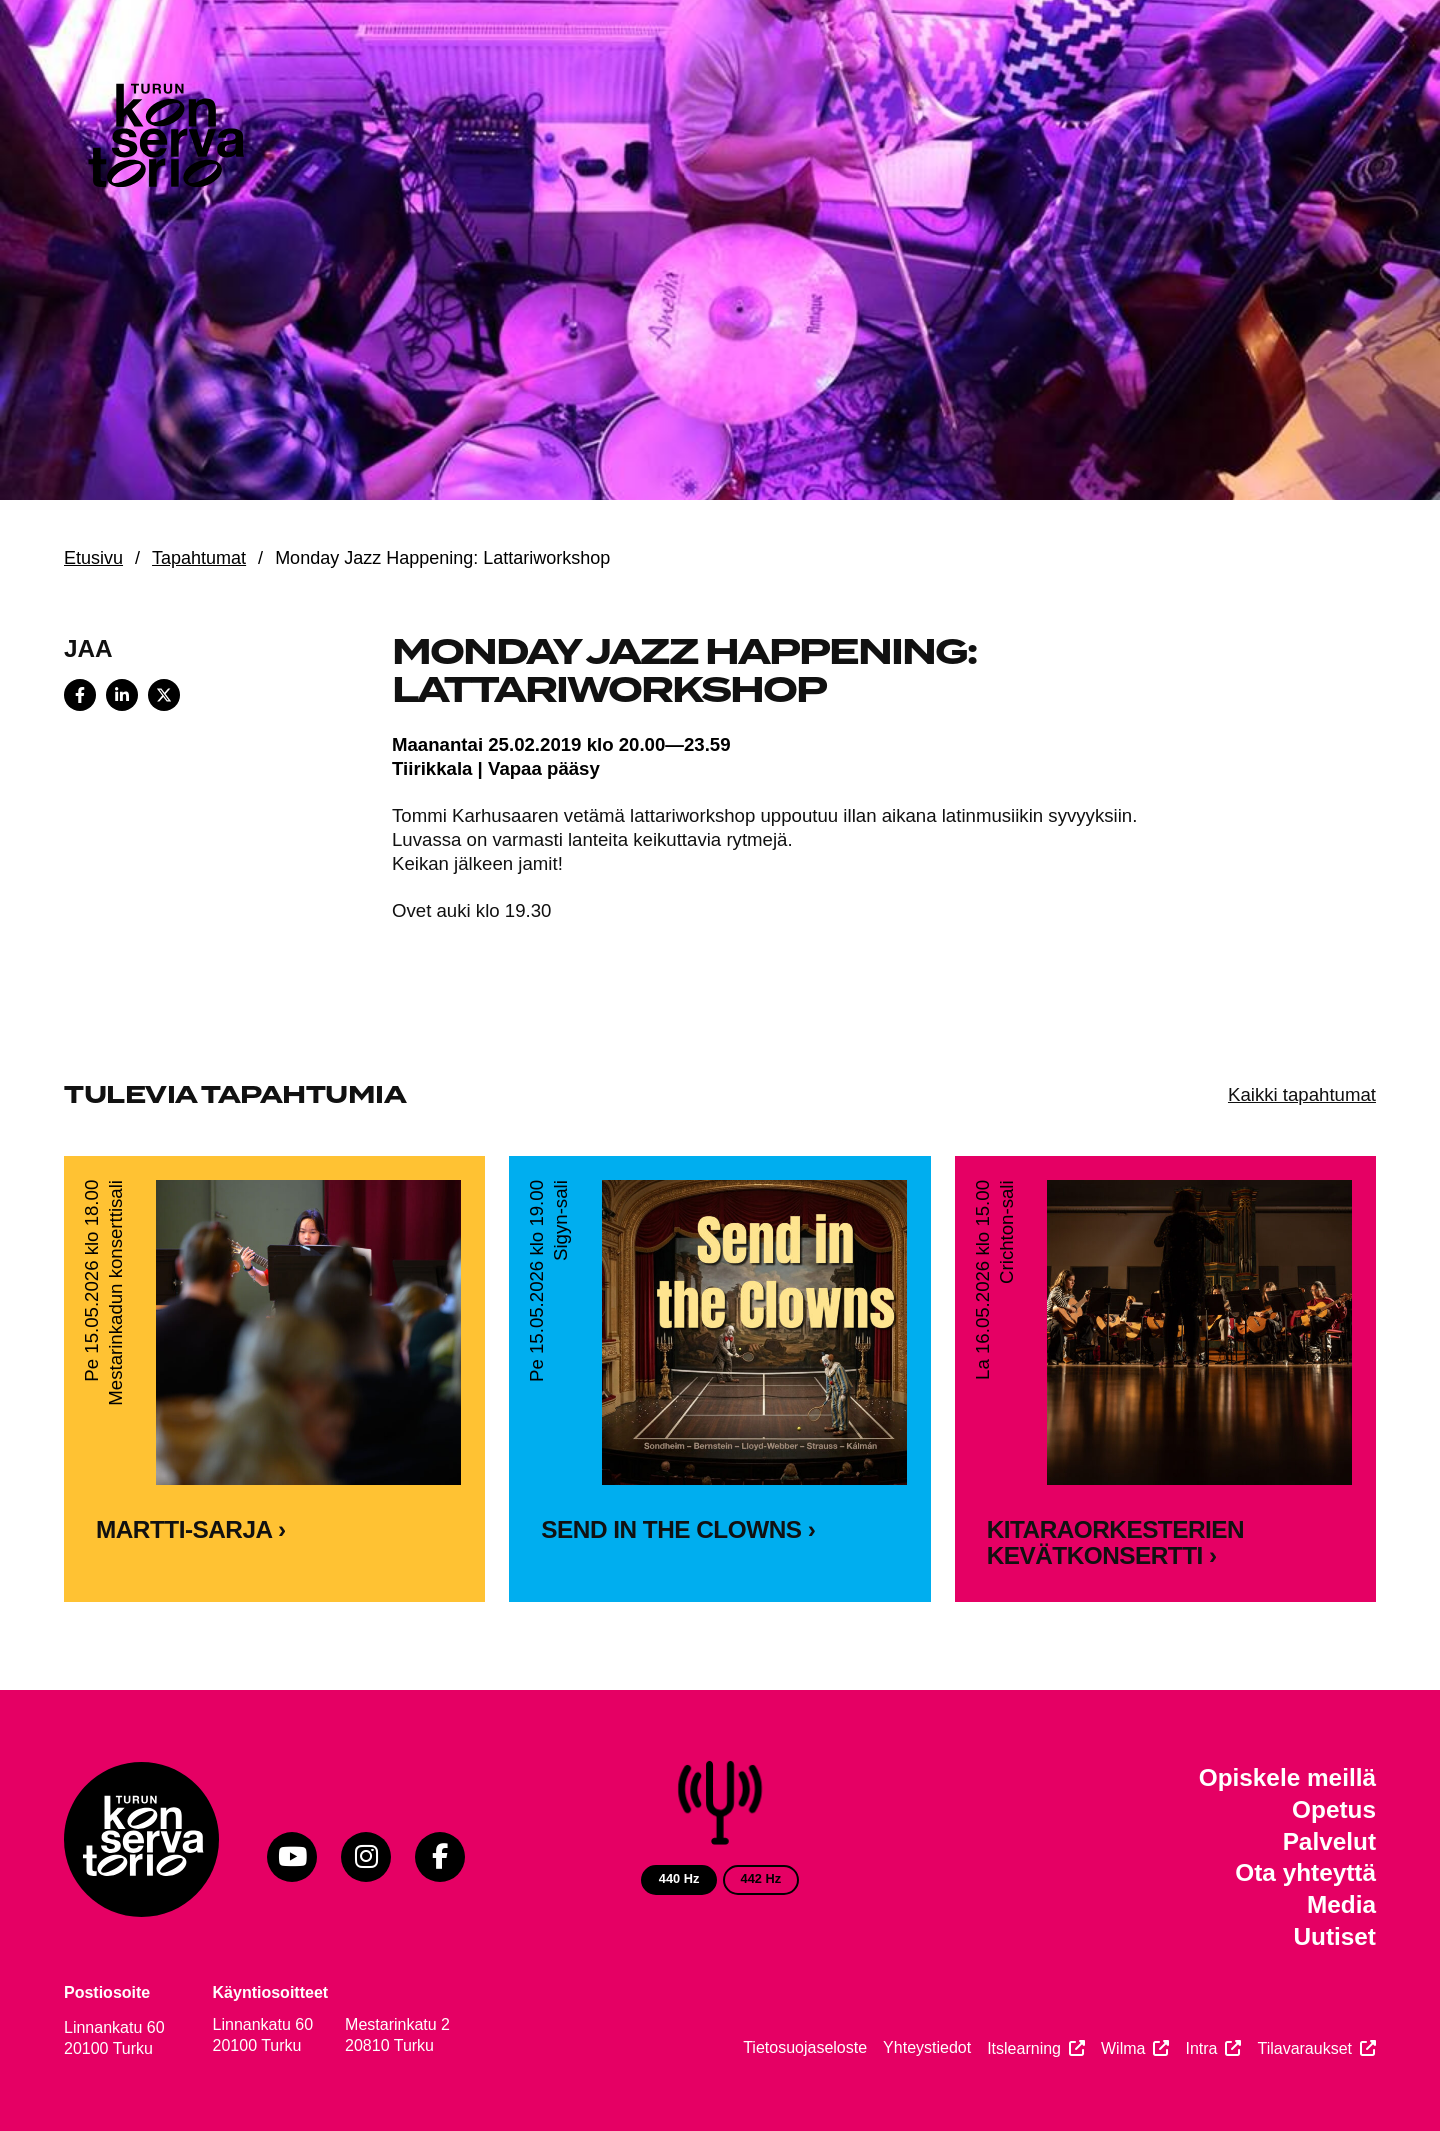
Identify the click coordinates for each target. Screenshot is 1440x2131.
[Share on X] (164, 695)
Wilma (1123, 2048)
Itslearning (1024, 2048)
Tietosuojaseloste (805, 2047)
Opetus (1334, 1809)
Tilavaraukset (1304, 2048)
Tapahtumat (199, 558)
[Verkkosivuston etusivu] (164, 140)
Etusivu (93, 558)
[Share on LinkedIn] (122, 695)
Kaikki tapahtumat (1302, 1094)
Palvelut (1329, 1841)
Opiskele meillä (1287, 1777)
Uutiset (1334, 1936)
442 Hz (761, 1878)
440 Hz (679, 1878)
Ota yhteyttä (1305, 1872)
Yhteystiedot (927, 2047)
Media (1341, 1904)
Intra (1201, 2048)
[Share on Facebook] (80, 695)
